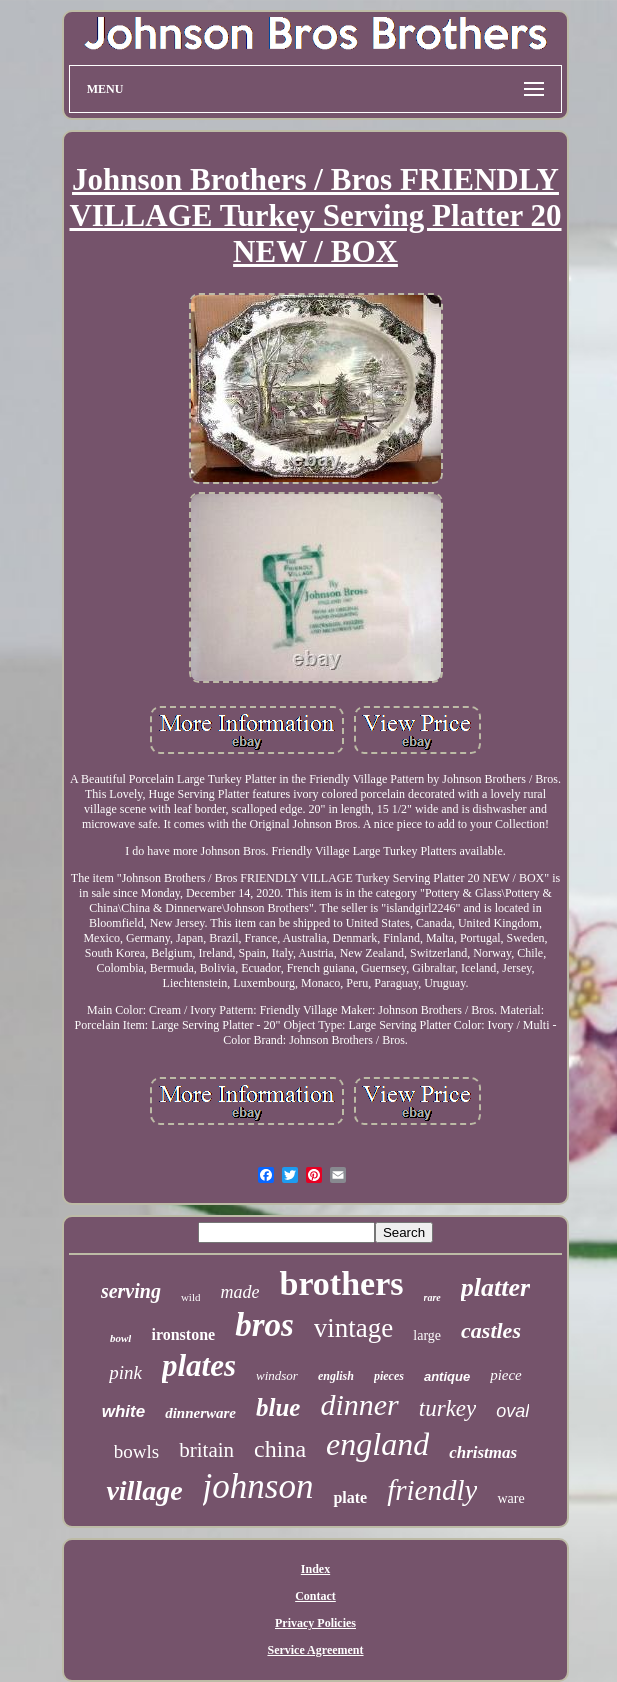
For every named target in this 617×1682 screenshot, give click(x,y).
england (377, 1444)
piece (506, 1375)
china (280, 1449)
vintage (353, 1328)
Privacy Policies (315, 1623)
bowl (120, 1338)
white (123, 1411)
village (144, 1490)
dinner (359, 1404)
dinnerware (200, 1413)
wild (191, 1297)
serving (131, 1291)
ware (510, 1498)
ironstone (183, 1334)
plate (350, 1497)
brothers (341, 1283)
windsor (277, 1375)
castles (491, 1330)
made (239, 1292)
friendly (432, 1490)
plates (199, 1365)
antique (447, 1376)
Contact (315, 1596)
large (427, 1335)
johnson (258, 1486)
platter (495, 1287)
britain (206, 1450)
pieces (389, 1376)
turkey (447, 1408)
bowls (136, 1451)
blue (278, 1407)
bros (264, 1325)
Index (315, 1569)
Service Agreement (315, 1650)
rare (432, 1297)
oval (512, 1411)
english (336, 1376)
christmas (483, 1452)
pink (125, 1372)
